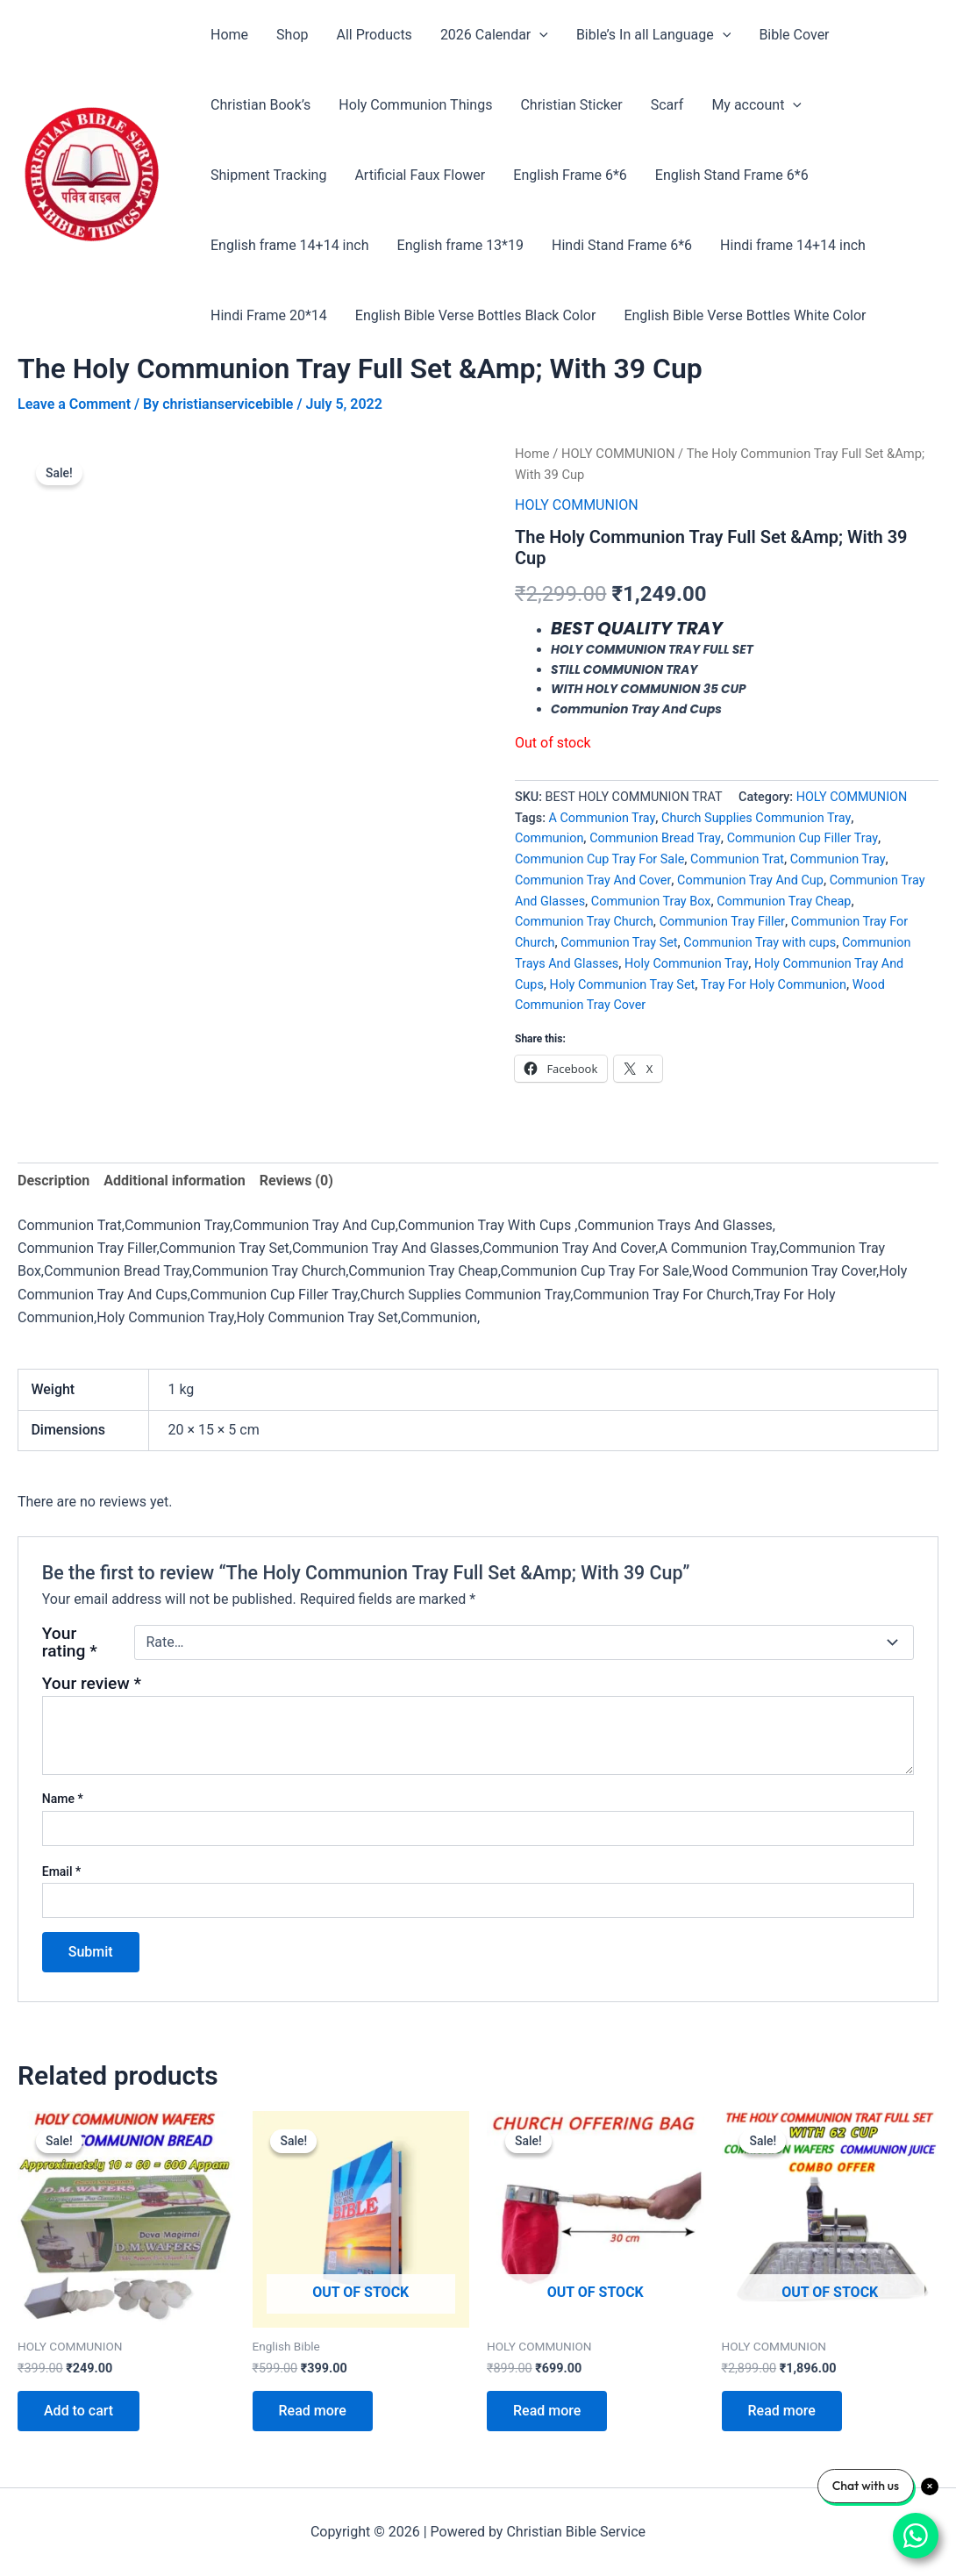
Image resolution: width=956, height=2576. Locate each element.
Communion (549, 838)
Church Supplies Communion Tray (756, 818)
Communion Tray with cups (759, 942)
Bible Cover (794, 34)
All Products (373, 34)
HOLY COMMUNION (617, 454)
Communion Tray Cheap (784, 901)
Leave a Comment (74, 404)
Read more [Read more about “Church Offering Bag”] (547, 2410)
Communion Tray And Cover (593, 880)
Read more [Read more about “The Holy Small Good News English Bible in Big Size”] (312, 2410)
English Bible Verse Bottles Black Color (475, 315)
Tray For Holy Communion (773, 984)
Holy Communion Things (415, 105)
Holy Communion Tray (686, 963)
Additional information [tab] (174, 1180)
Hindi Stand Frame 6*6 (622, 245)
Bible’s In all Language (653, 35)
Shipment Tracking (268, 175)
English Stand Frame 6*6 (732, 175)
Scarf (667, 105)
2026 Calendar (494, 35)
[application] (539, 35)
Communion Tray (838, 859)
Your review (91, 1683)
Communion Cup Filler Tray (802, 838)
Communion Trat (737, 859)
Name (62, 1799)
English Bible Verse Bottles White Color (745, 315)
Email (62, 1871)
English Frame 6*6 (570, 175)
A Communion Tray (602, 818)
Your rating (69, 1642)
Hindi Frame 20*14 (268, 315)
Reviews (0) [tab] (296, 1180)
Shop (292, 34)
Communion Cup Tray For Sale (599, 859)
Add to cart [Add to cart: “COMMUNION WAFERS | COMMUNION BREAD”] (78, 2410)
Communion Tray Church (584, 921)
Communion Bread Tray (655, 838)
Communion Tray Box (651, 901)
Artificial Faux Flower (419, 175)
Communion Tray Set (618, 942)
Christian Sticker (571, 105)
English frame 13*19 (460, 245)
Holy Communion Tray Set (623, 984)
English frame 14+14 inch (289, 245)
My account (756, 105)
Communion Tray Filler (722, 921)
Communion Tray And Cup (750, 880)
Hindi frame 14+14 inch (793, 245)
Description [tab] (53, 1180)
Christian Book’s (260, 105)
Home (229, 34)
